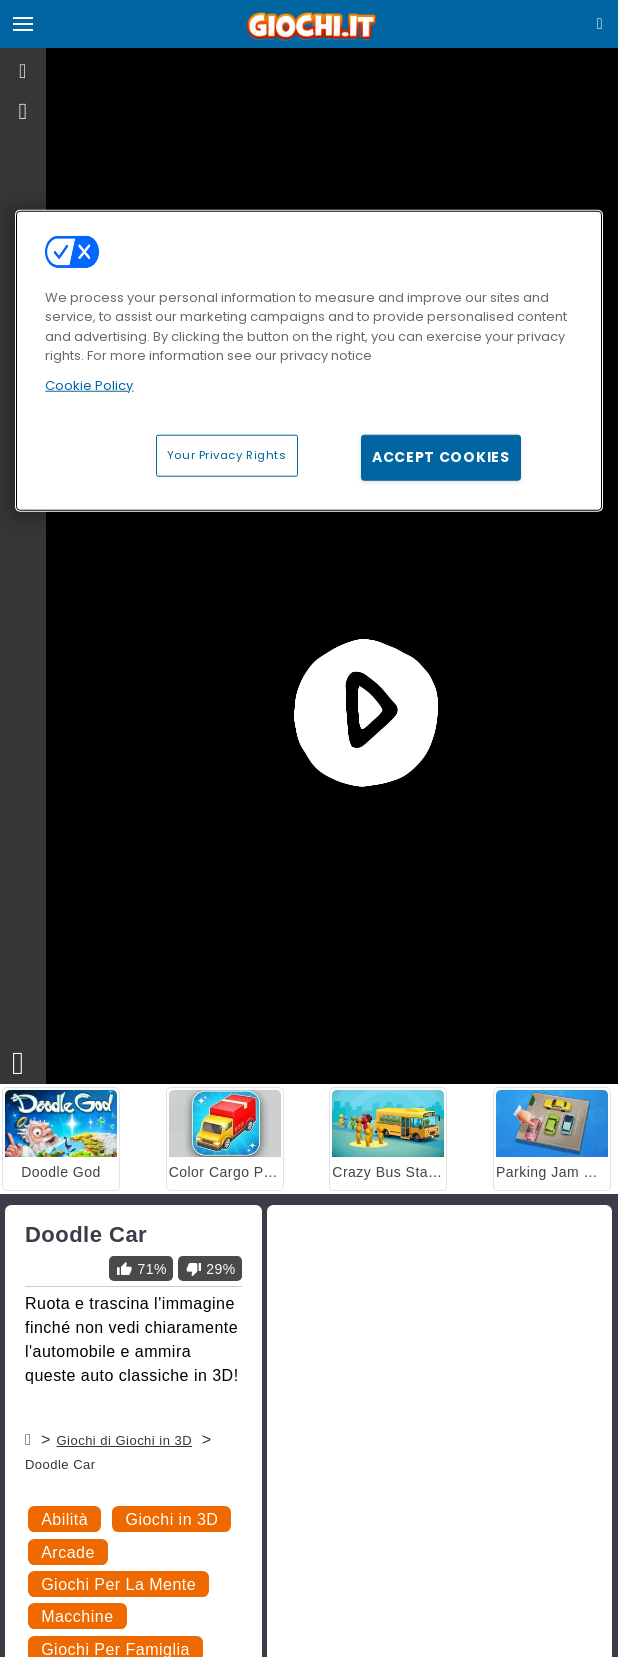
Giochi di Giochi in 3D (124, 1440)
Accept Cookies (441, 457)
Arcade (68, 1552)
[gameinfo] (23, 112)
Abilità (64, 1519)
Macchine (77, 1616)
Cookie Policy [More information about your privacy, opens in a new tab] (89, 384)
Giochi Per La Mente (118, 1584)
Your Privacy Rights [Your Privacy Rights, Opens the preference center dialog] (227, 455)
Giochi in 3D (171, 1519)
